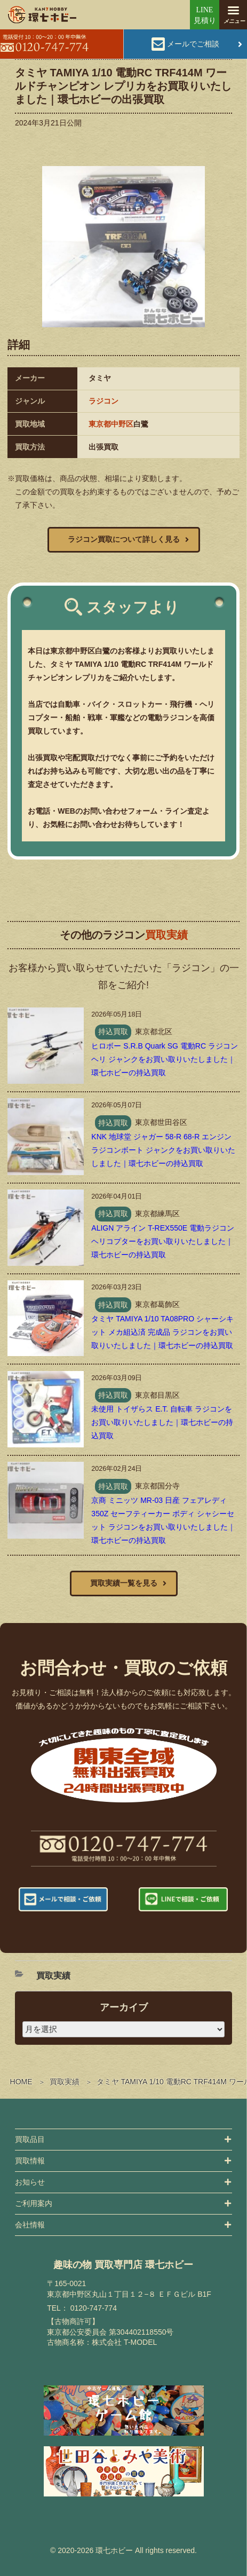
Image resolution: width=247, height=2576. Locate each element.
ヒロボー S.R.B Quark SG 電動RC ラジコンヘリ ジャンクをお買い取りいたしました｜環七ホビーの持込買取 (164, 1059)
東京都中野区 (111, 424)
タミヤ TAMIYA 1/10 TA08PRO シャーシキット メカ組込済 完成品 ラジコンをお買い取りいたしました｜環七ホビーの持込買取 (162, 1332)
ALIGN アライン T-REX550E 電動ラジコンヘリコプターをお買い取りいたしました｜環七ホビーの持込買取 (162, 1241)
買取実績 (64, 2081)
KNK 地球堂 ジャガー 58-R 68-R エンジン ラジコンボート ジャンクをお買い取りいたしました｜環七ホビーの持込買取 (163, 1150)
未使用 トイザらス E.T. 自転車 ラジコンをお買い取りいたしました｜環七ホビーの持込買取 (162, 1422)
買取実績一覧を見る (123, 1583)
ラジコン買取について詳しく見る (124, 539)
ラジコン (103, 401)
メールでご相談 (193, 44)
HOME (21, 2081)
